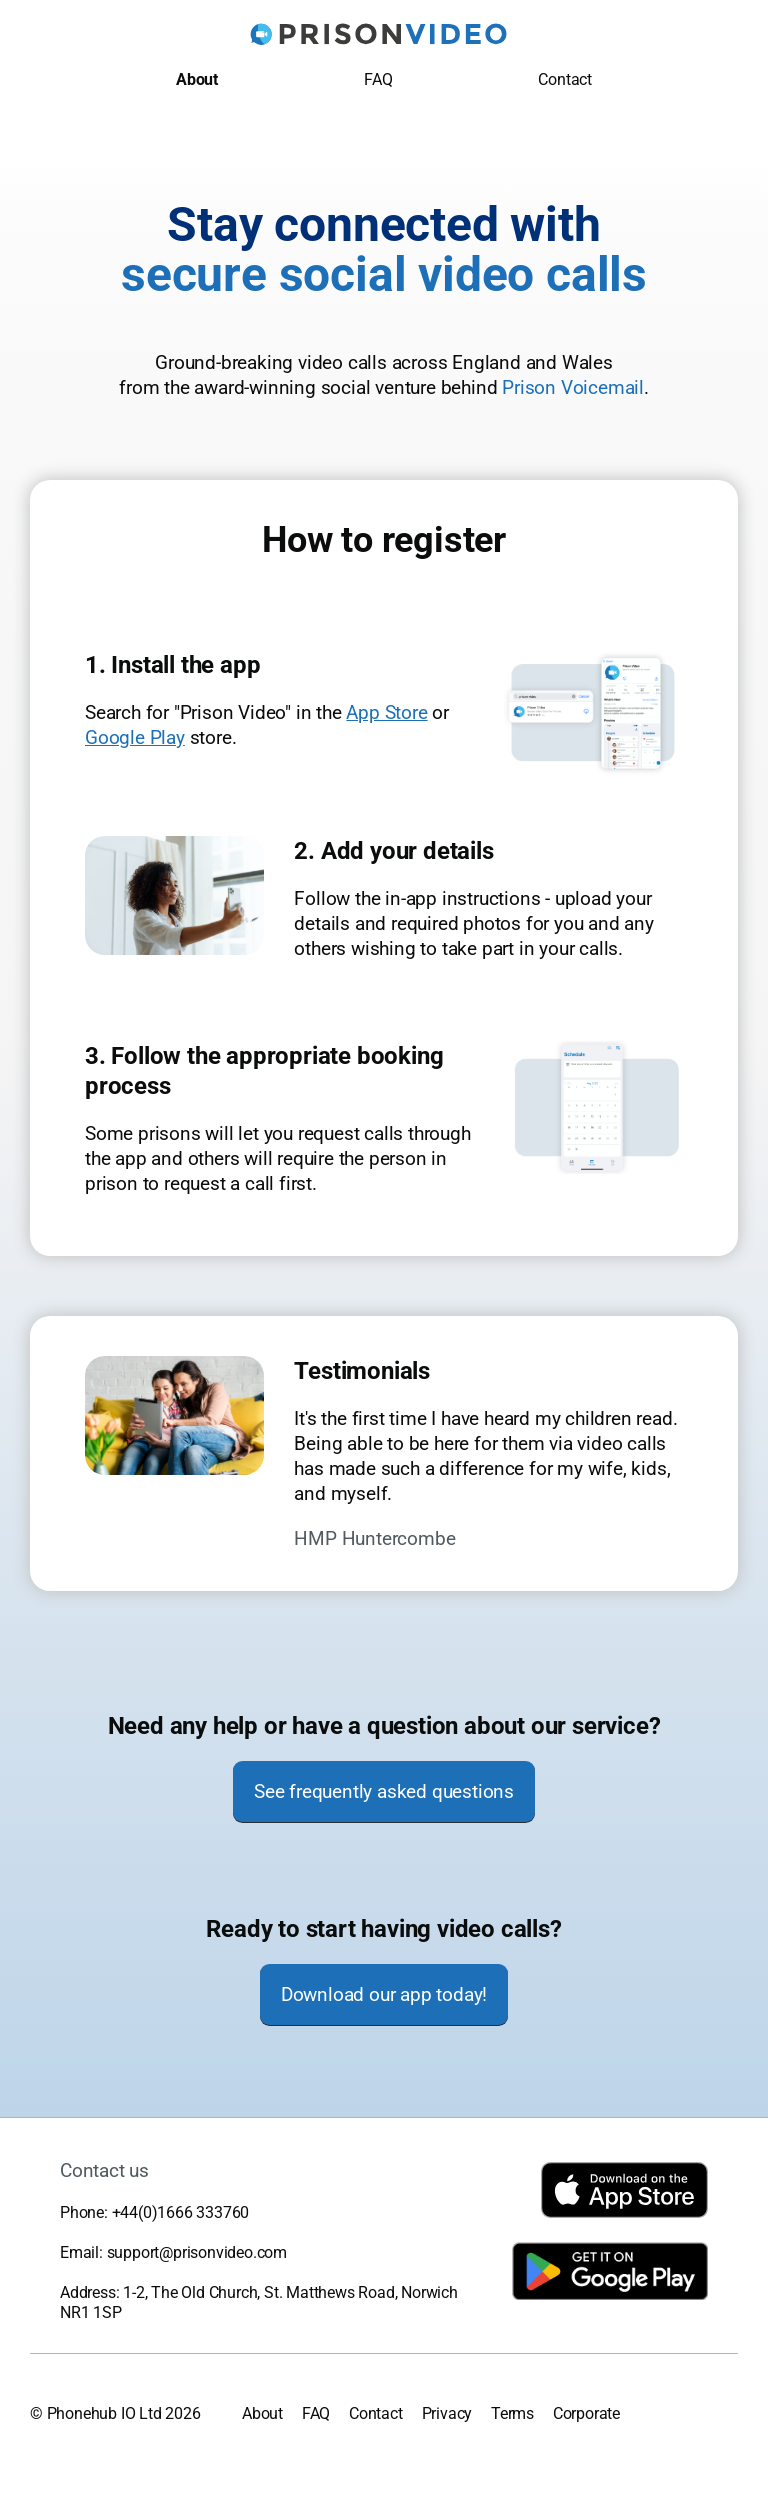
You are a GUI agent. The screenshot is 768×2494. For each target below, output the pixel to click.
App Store (386, 712)
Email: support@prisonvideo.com (173, 2252)
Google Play (135, 737)
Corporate (586, 2413)
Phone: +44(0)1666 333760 (154, 2212)
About (197, 79)
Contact (565, 79)
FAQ (378, 79)
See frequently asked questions (384, 1791)
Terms (512, 2413)
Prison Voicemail (573, 387)
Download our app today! (384, 1994)
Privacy (447, 2413)
